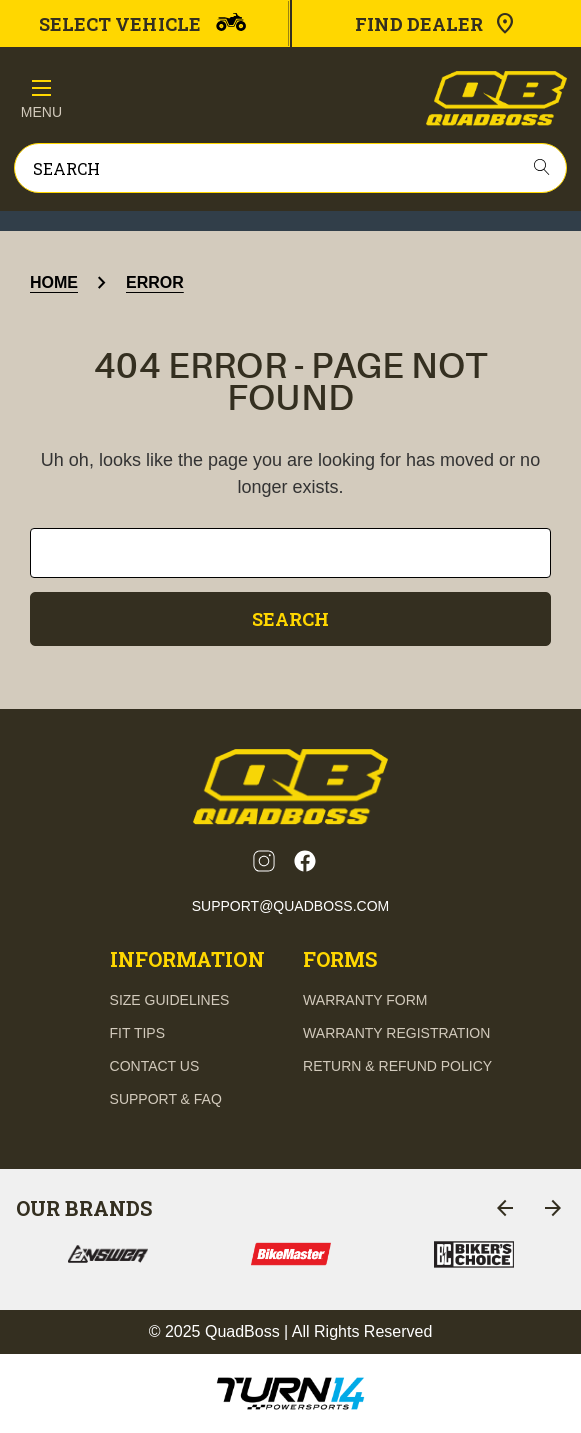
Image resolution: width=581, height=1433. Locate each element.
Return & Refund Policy (397, 1066)
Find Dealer (436, 24)
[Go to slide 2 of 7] (553, 1208)
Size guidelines (170, 1000)
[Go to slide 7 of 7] (505, 1208)
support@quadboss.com (291, 906)
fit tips (138, 1033)
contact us (155, 1066)
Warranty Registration (396, 1033)
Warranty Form (365, 1000)
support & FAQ (166, 1099)
